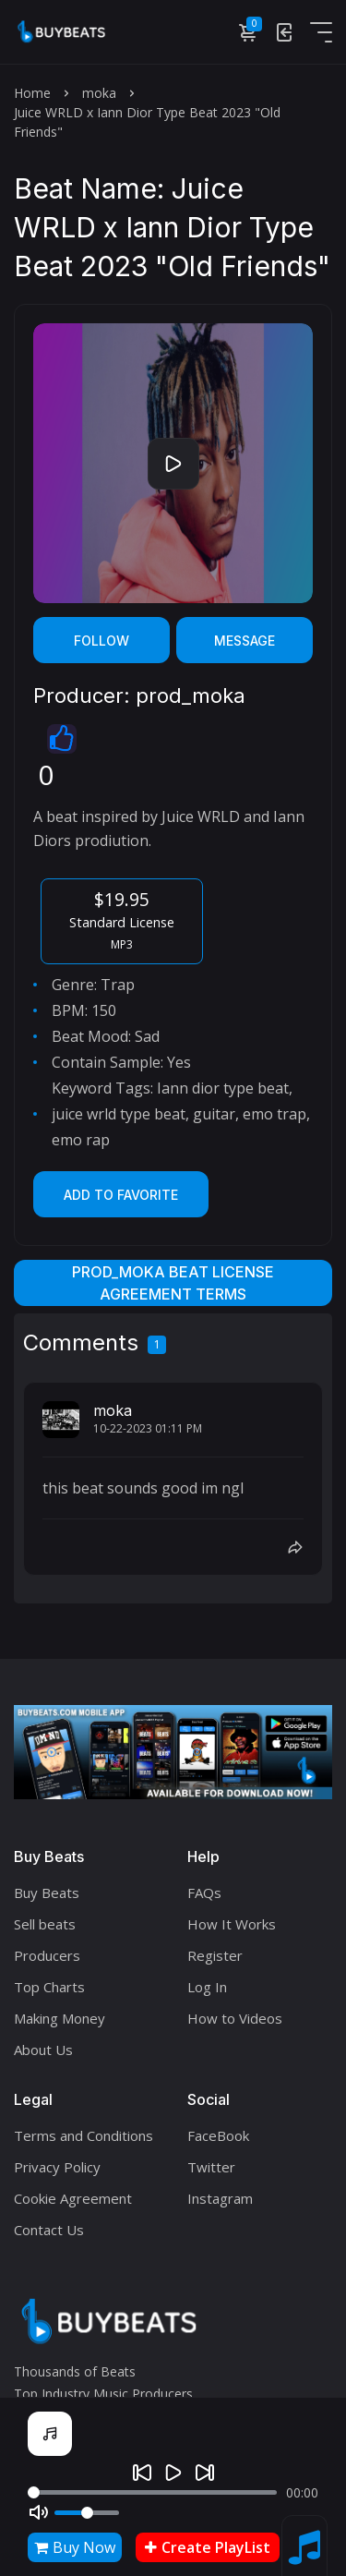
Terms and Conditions (83, 2135)
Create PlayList (207, 2547)
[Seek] (152, 2492)
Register (215, 1955)
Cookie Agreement (73, 2198)
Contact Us (49, 2229)
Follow (101, 640)
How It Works (231, 1924)
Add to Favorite (121, 1195)
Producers (47, 1955)
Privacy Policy (57, 2167)
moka (99, 93)
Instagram (220, 2198)
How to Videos (234, 2018)
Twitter (211, 2167)
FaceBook (218, 2135)
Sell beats (45, 1924)
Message (244, 640)
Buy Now (74, 2547)
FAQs (204, 1892)
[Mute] (39, 2512)
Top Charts (49, 1986)
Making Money (59, 2018)
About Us (43, 2049)
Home (32, 93)
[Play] (173, 2472)
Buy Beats (46, 1892)
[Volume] (86, 2513)
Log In (207, 1986)
